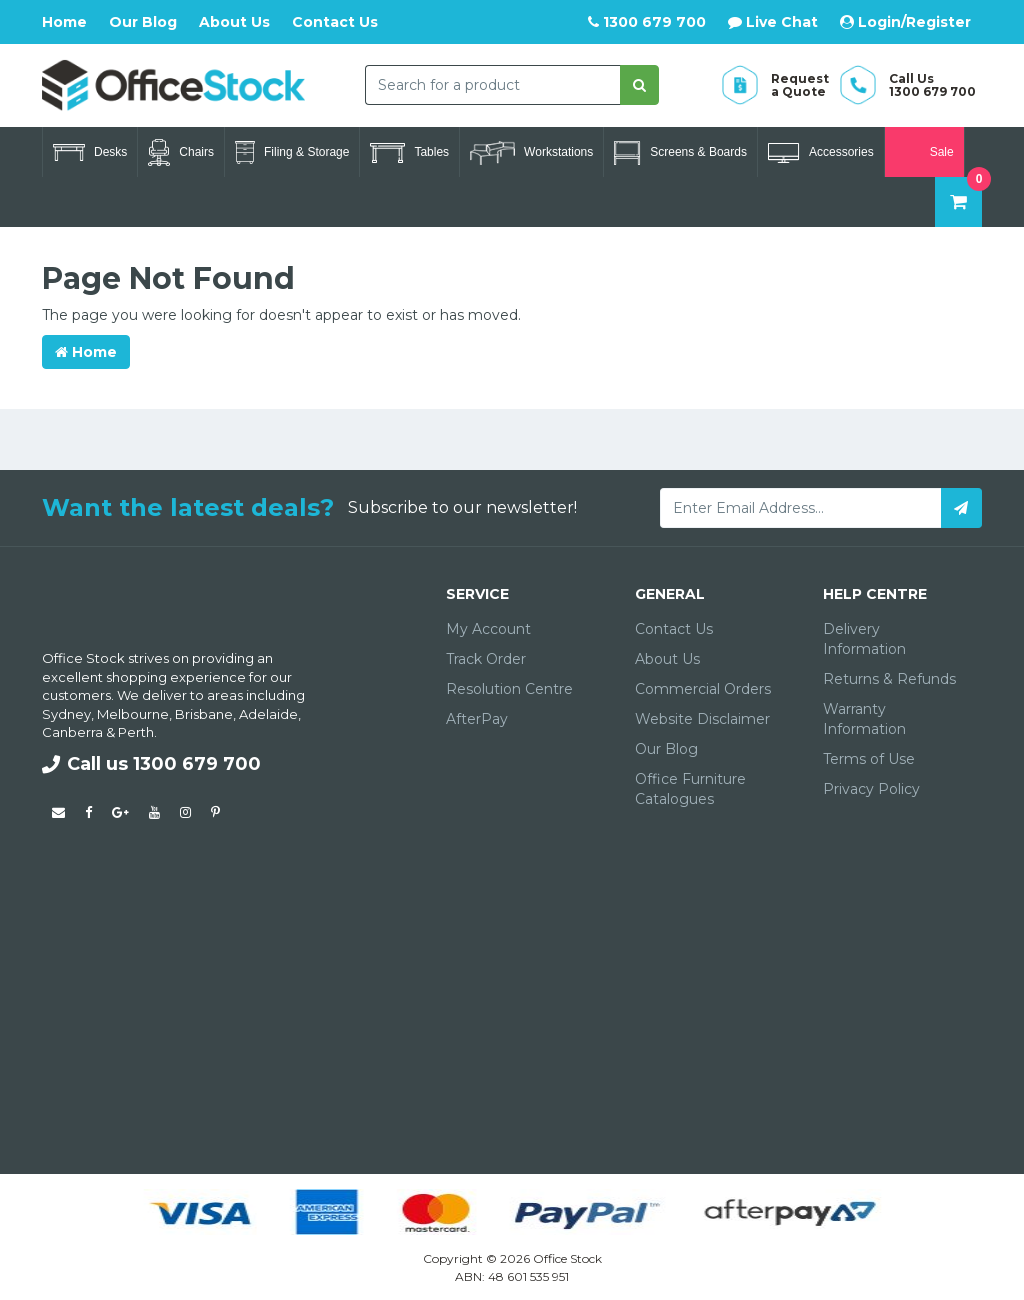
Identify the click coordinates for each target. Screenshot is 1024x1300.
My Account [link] (488, 629)
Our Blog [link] (666, 749)
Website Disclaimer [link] (702, 719)
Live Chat (773, 22)
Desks (90, 152)
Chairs (181, 152)
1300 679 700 (647, 22)
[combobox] (492, 85)
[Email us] (58, 812)
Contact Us (335, 22)
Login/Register (905, 22)
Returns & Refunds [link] (889, 679)
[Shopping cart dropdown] (958, 202)
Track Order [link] (486, 659)
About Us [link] (667, 659)
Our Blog (143, 22)
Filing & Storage (292, 152)
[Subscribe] (961, 508)
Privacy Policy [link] (871, 789)
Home (64, 22)
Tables (409, 153)
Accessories (821, 153)
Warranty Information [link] (864, 719)
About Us (234, 22)
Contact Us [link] (674, 629)
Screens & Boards (680, 153)
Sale (924, 152)
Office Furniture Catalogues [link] (690, 789)
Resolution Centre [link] (509, 689)
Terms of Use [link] (869, 759)
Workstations (531, 153)
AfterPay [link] (477, 719)
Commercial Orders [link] (703, 689)
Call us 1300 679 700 (151, 764)
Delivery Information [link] (864, 639)
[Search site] (639, 85)
